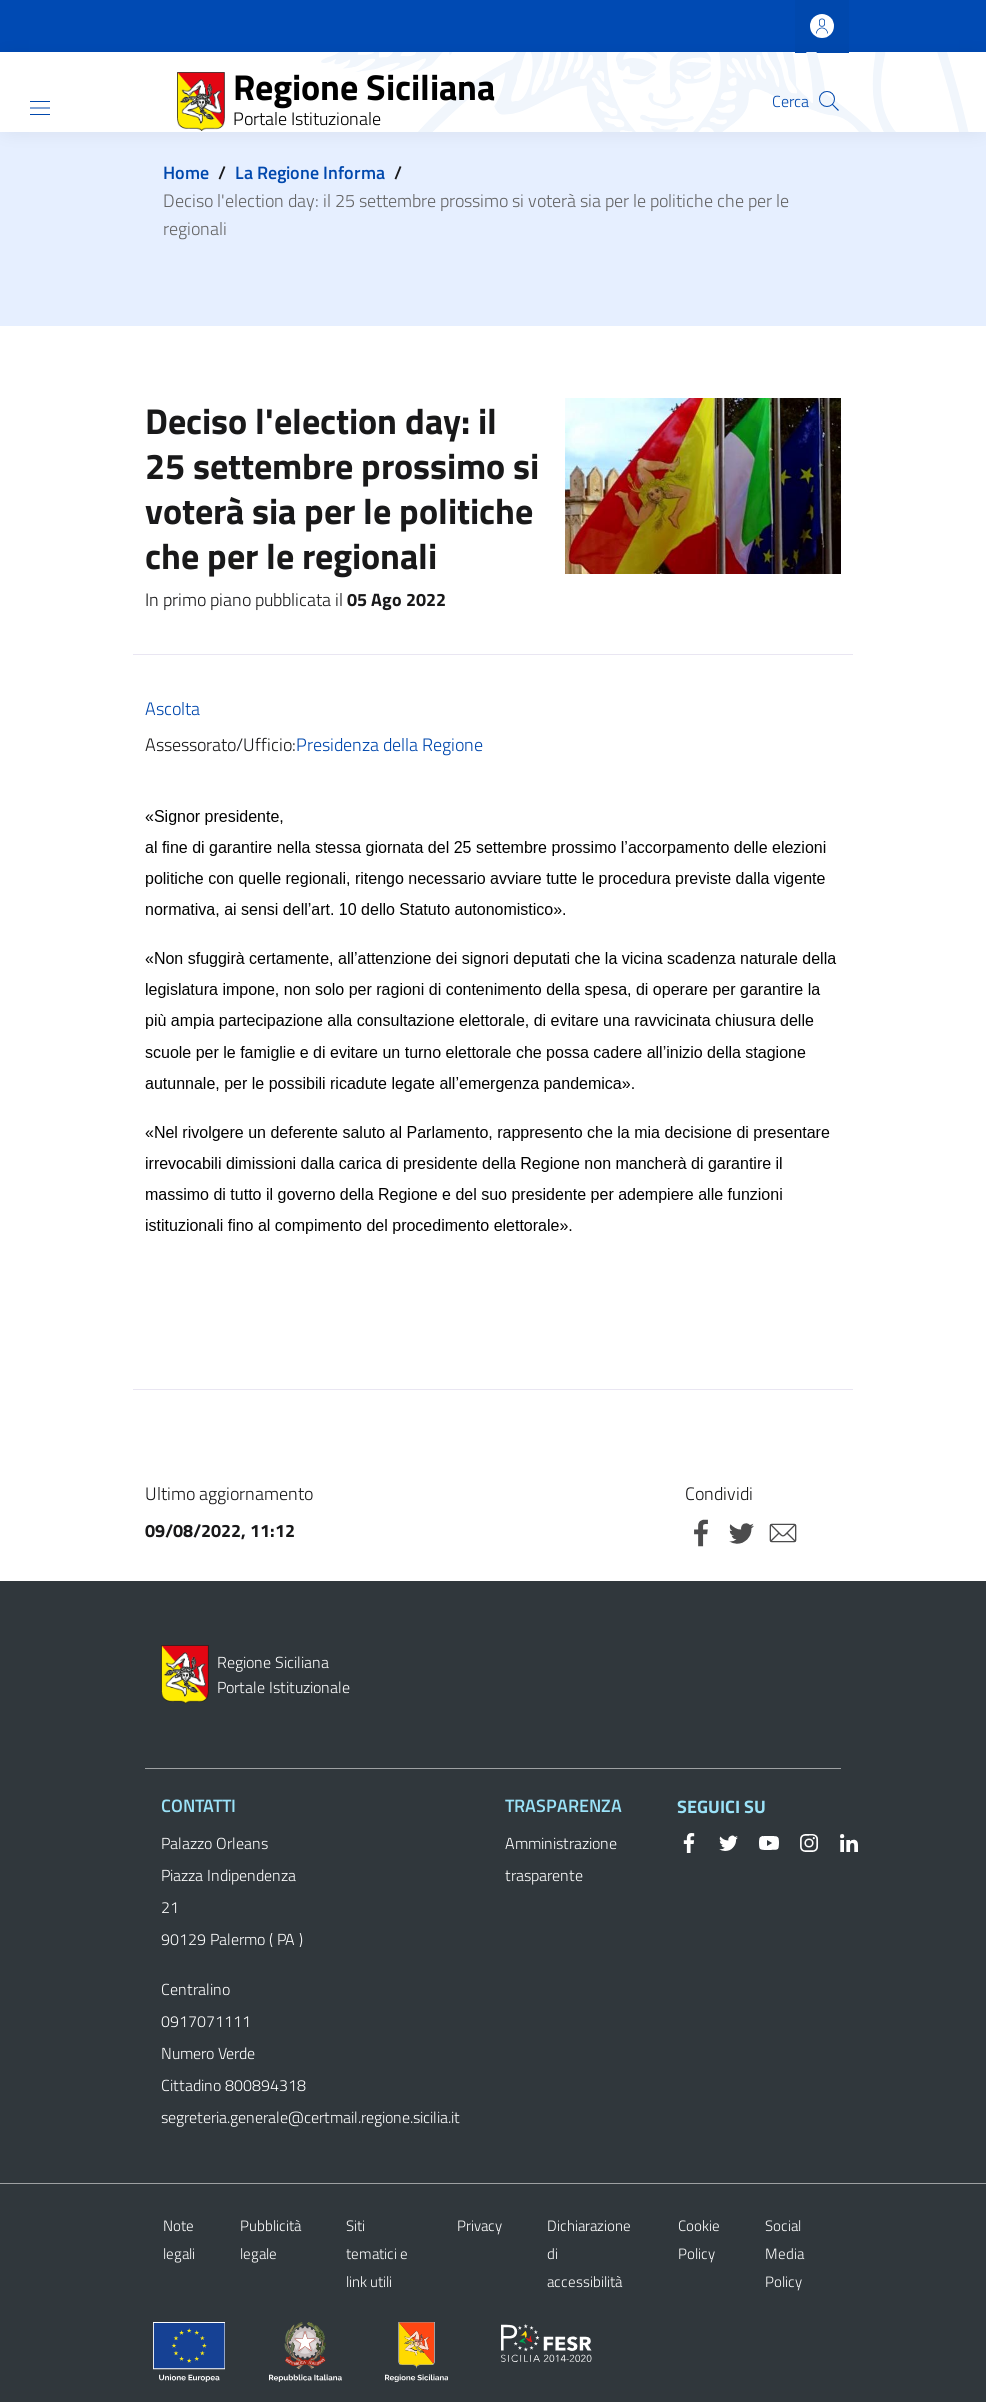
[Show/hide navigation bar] (40, 108)
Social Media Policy (784, 2253)
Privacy (479, 2225)
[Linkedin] (841, 1841)
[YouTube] (761, 1841)
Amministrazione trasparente (561, 1859)
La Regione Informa (310, 172)
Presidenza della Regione (389, 744)
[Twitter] (721, 1841)
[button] (829, 101)
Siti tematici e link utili (377, 2253)
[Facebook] (689, 1841)
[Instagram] (801, 1841)
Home (186, 172)
